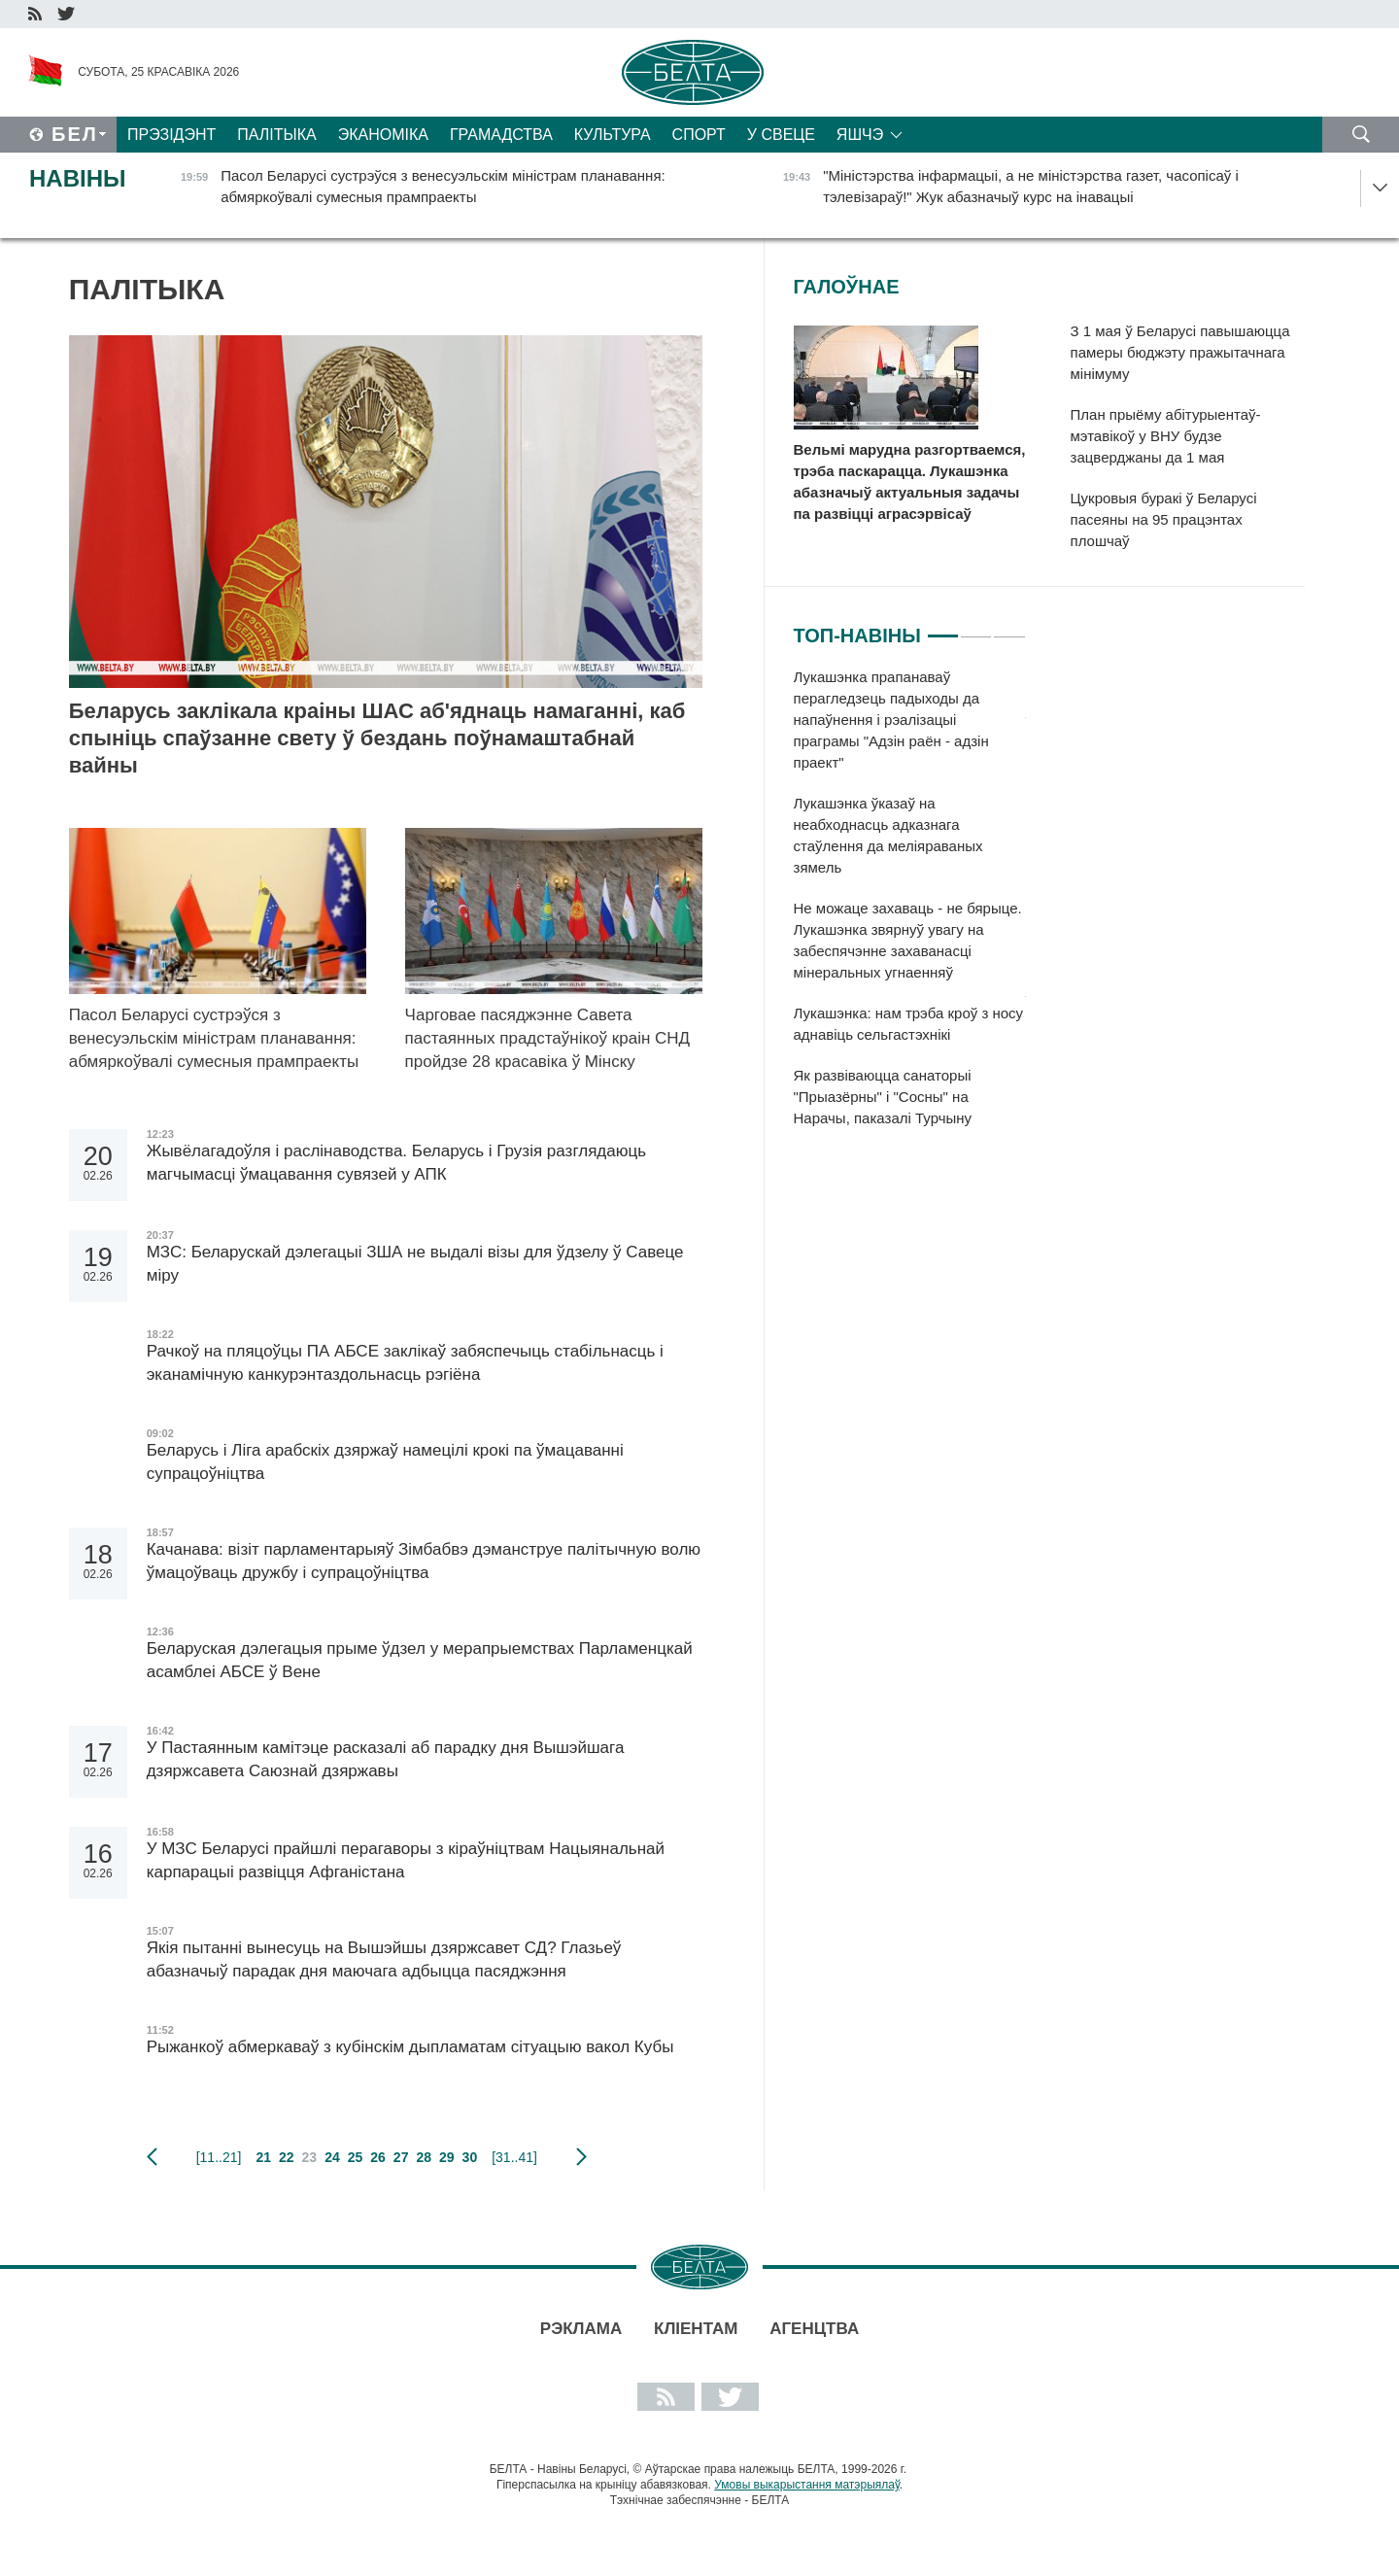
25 (355, 2157)
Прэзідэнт (171, 134)
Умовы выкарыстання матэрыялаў (807, 2484)
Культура (612, 134)
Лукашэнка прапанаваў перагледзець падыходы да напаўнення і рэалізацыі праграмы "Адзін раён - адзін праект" (891, 720)
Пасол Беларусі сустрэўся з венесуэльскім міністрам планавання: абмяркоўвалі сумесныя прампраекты (213, 1050)
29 (447, 2157)
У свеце (781, 134)
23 (310, 2157)
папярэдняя (152, 2157)
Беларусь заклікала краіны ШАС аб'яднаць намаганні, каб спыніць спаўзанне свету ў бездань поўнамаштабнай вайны (377, 738)
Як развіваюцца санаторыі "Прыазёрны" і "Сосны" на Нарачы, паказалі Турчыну (883, 1096)
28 (423, 2157)
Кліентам (695, 2328)
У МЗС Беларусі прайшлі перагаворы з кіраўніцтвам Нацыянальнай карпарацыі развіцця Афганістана (406, 1860)
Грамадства (501, 134)
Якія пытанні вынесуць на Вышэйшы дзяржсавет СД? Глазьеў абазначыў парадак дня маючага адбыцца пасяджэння (384, 1959)
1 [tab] (943, 627)
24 (332, 2157)
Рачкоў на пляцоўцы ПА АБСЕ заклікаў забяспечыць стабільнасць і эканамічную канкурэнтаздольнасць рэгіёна (405, 1363)
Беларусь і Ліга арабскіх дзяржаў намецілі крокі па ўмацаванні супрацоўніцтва (385, 1462)
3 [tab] (1009, 627)
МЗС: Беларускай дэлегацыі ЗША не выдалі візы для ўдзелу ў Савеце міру (415, 1264)
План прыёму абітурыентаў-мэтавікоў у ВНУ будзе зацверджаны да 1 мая (1166, 435)
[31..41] (514, 2157)
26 (378, 2157)
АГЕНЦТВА (814, 2328)
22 (286, 2157)
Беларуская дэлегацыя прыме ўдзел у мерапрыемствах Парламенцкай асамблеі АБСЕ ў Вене (420, 1660)
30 (470, 2157)
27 (401, 2157)
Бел (74, 134)
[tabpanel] (910, 908)
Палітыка (276, 134)
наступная (581, 2157)
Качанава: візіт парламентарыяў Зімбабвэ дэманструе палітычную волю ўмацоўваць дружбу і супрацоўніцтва (423, 1561)
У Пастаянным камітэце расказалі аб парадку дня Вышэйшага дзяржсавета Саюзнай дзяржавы (386, 1759)
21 (263, 2157)
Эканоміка (383, 134)
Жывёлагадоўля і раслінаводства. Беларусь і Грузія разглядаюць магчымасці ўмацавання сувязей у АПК (396, 1163)
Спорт (699, 134)
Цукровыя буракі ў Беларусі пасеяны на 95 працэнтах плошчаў (1164, 519)
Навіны (77, 178)
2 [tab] (976, 627)
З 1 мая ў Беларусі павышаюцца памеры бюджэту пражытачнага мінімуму (1180, 352)
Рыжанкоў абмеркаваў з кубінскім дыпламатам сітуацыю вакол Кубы (410, 2047)
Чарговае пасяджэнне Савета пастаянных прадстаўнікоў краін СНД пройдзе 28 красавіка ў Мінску (548, 1038)
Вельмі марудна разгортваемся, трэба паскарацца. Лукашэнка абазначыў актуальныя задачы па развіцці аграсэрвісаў (910, 481)
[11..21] (219, 2157)
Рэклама (581, 2328)
